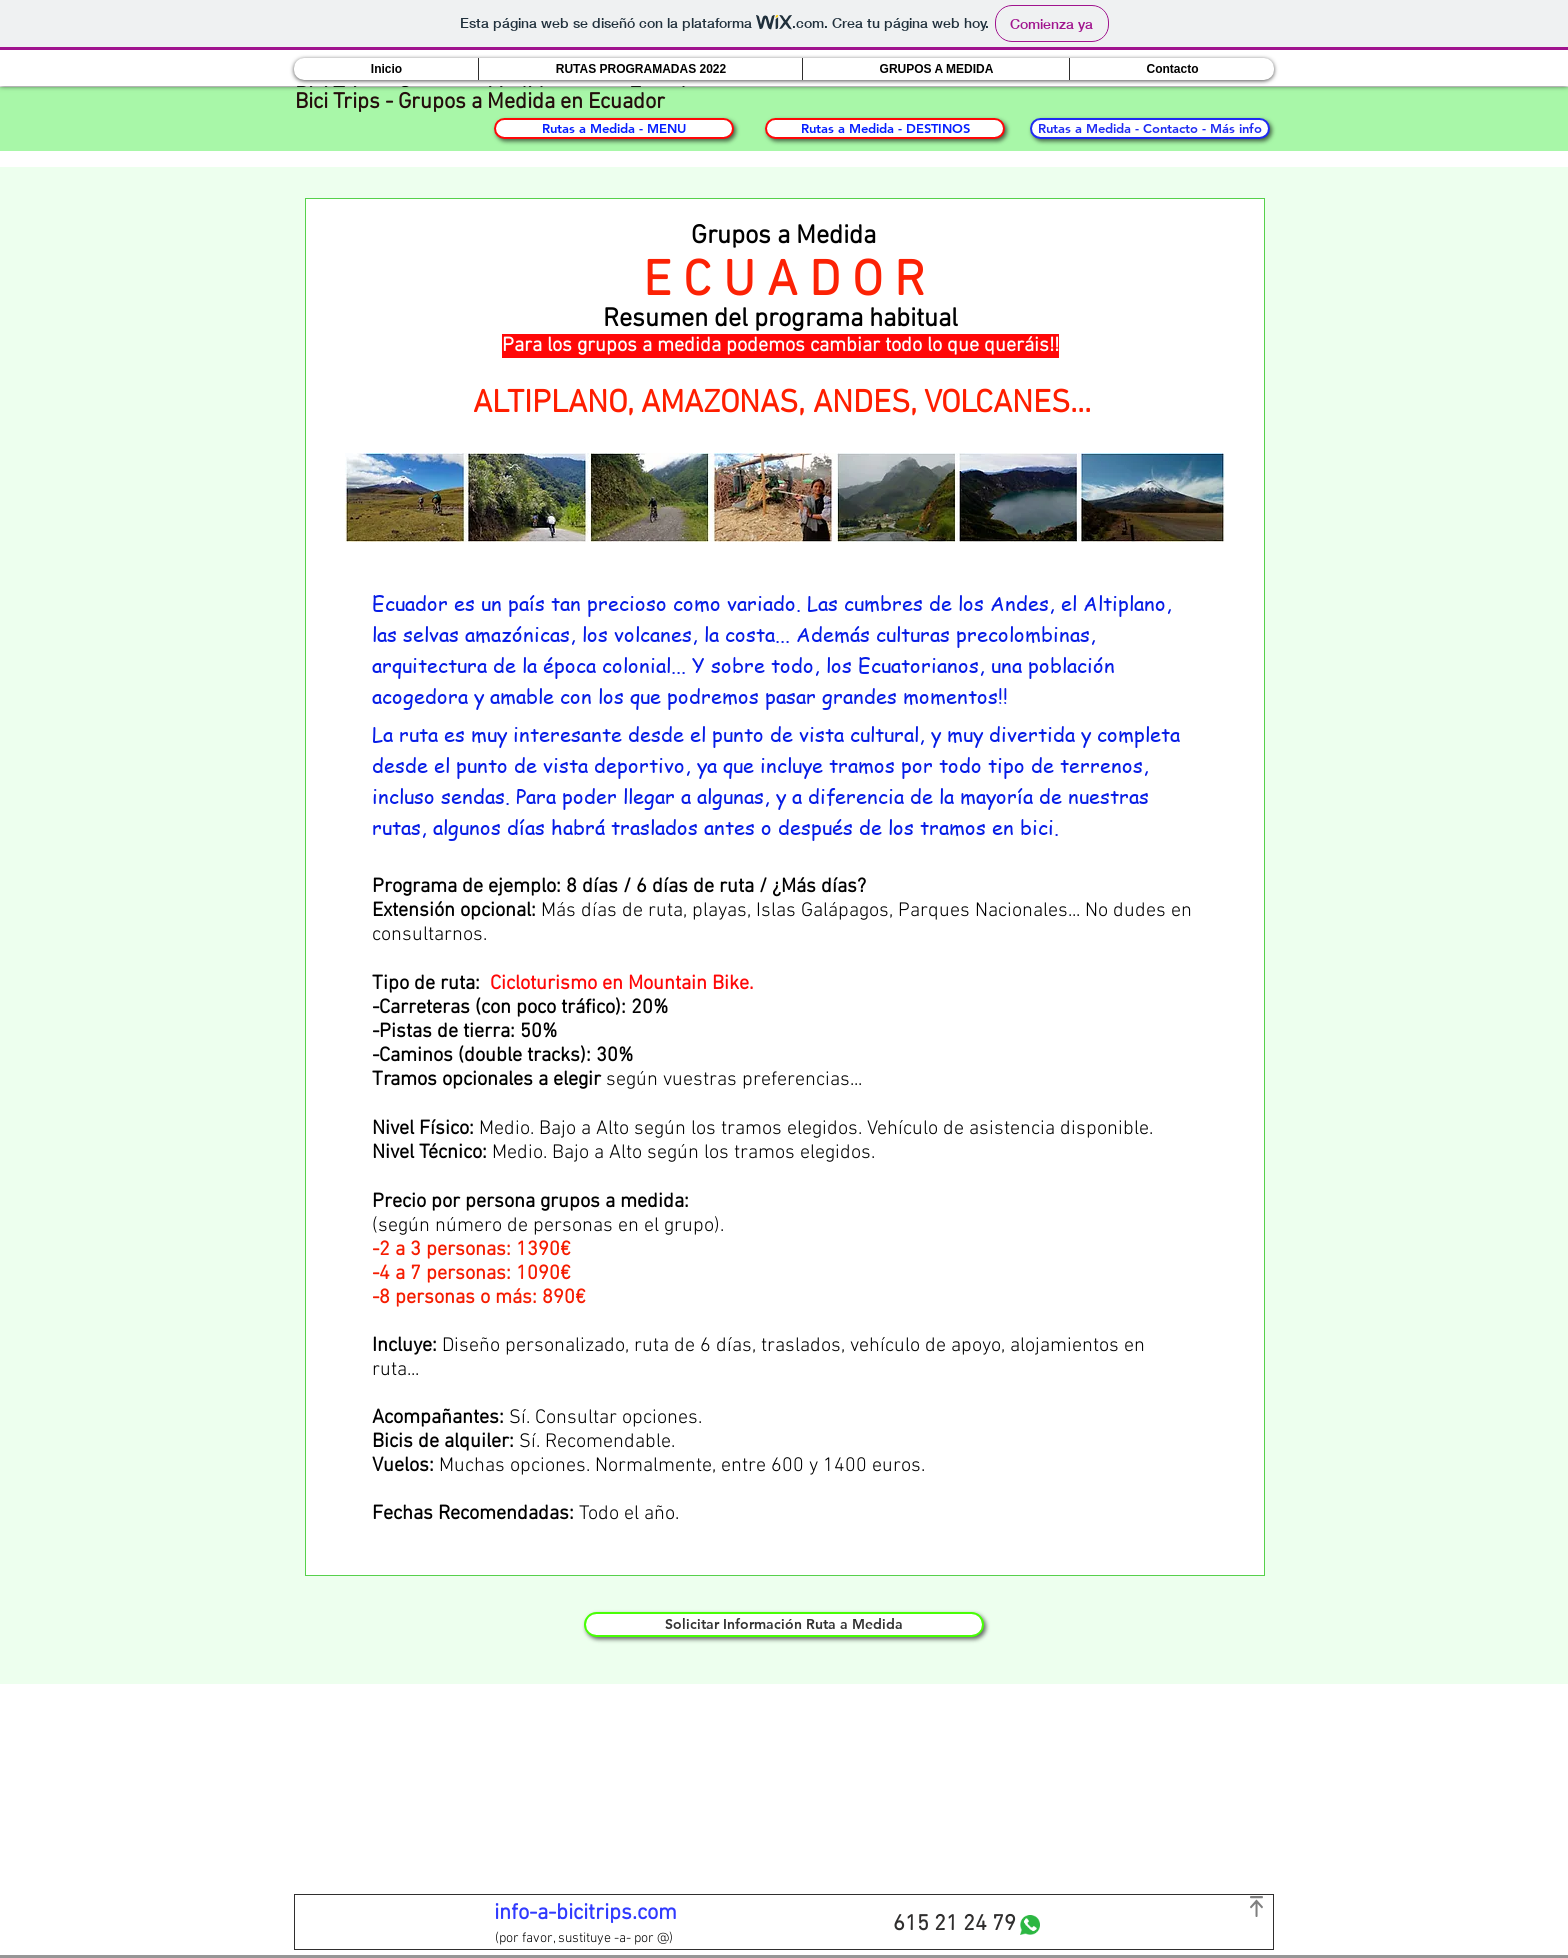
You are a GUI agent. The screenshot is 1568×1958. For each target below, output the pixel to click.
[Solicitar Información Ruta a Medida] (784, 1624)
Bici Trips (337, 102)
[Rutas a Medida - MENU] (614, 128)
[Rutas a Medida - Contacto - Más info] (1150, 128)
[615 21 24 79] (954, 1925)
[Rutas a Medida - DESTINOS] (885, 128)
